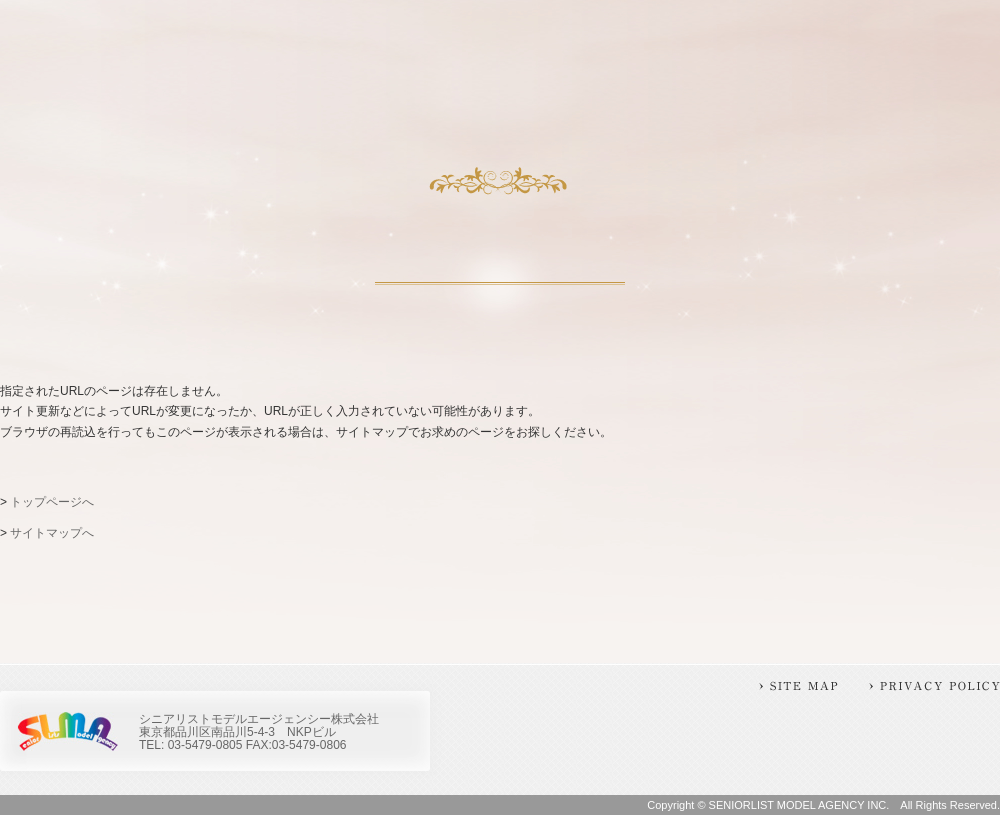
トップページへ (52, 502)
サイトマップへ (52, 533)
